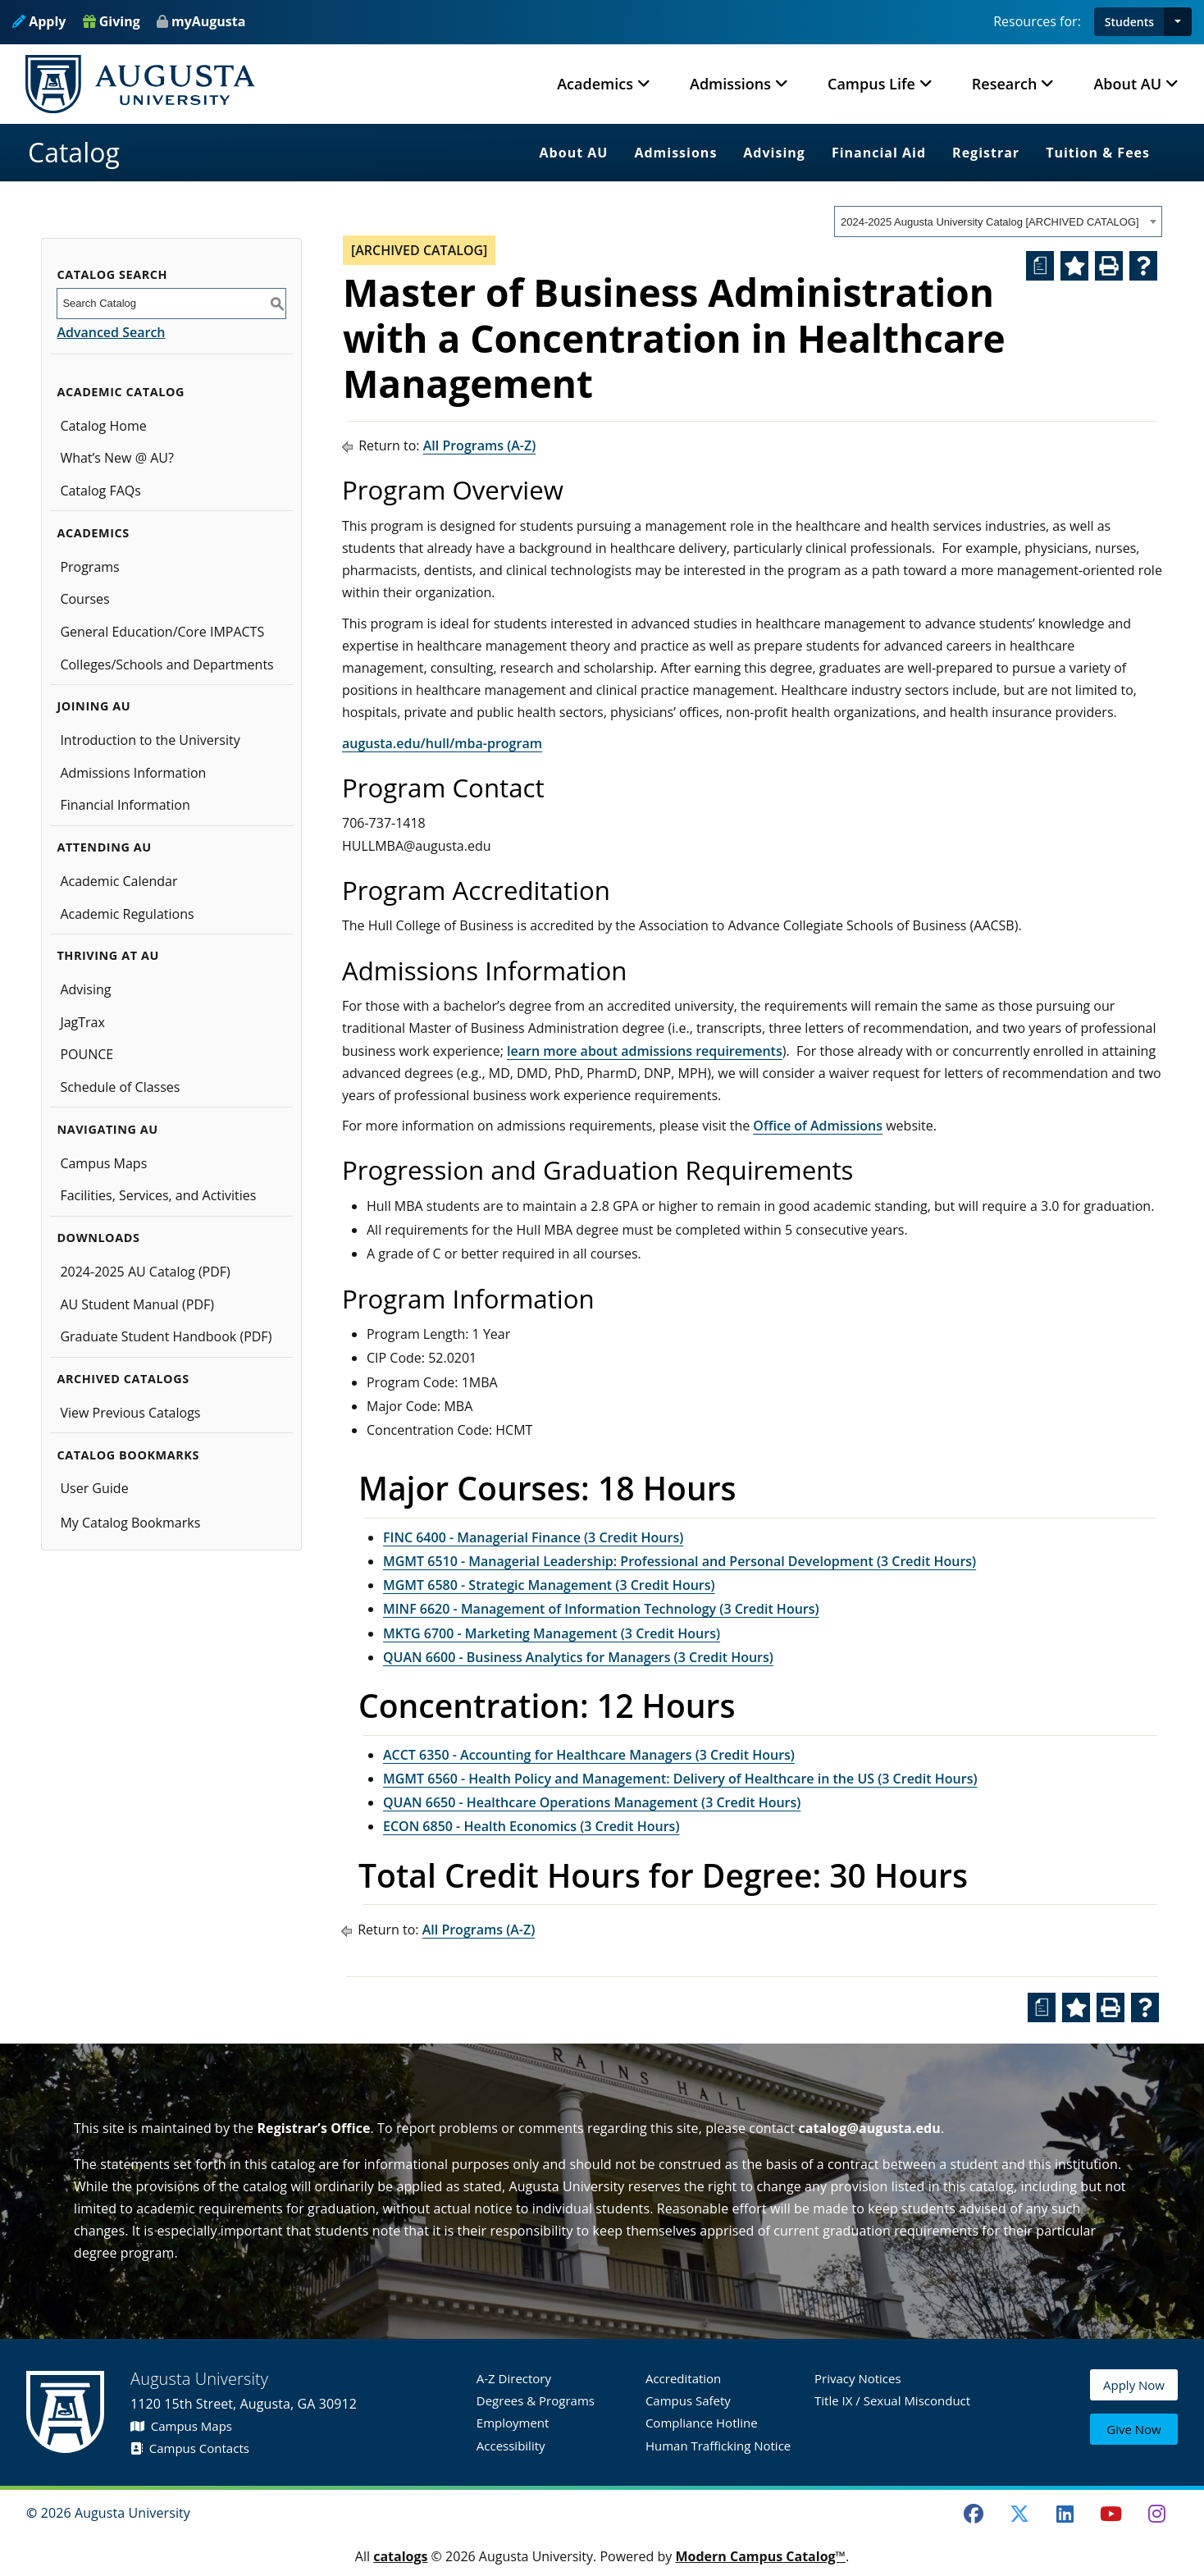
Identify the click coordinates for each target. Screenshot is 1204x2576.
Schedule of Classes (120, 1087)
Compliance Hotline (701, 2422)
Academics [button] (595, 84)
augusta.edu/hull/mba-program (442, 743)
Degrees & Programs (536, 2400)
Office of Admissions (817, 1126)
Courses (84, 599)
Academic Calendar (118, 881)
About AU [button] (1127, 84)
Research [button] (1005, 84)
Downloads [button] (98, 1237)
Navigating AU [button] (107, 1129)
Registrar (985, 153)
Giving (111, 21)
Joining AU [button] (93, 706)
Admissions (675, 153)
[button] (1178, 21)
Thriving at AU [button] (107, 955)
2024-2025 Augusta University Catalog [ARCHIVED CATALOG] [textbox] (990, 222)
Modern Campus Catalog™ (760, 2556)
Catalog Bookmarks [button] (128, 1455)
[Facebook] (973, 2513)
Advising (774, 153)
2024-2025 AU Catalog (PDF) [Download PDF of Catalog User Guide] (145, 1272)
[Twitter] (1019, 2513)
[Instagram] (1156, 2513)
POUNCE (86, 1054)
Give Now (1133, 2431)
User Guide (94, 1488)
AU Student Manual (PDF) (137, 1304)
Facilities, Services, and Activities (158, 1195)
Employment (513, 2422)
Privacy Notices (857, 2378)
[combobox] (998, 221)
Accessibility (511, 2445)
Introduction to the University (149, 740)
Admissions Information (133, 773)
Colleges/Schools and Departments (166, 664)
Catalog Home (103, 426)
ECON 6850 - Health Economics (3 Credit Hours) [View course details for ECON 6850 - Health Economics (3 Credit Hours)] (531, 1826)
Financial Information (124, 805)
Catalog (74, 152)
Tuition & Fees (1098, 153)
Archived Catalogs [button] (123, 1378)
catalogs (400, 2556)
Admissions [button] (730, 84)
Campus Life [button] (871, 84)
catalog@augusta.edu (869, 2128)
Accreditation (683, 2378)
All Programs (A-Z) (479, 445)
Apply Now (1134, 2393)
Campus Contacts (189, 2448)
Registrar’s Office (313, 2128)
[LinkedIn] (1065, 2513)
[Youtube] (1111, 2513)
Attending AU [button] (104, 847)
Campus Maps (103, 1163)
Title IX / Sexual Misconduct (892, 2400)
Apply (39, 21)
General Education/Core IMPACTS (162, 632)
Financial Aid (879, 153)
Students (1129, 22)
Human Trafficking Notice (718, 2445)
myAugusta (208, 21)
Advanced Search (111, 332)
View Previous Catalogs (130, 1413)
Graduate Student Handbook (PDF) (165, 1336)
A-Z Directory (514, 2378)
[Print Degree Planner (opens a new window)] (1040, 266)
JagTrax (82, 1022)
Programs (89, 567)
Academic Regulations (127, 914)
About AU (574, 153)
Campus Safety (688, 2400)
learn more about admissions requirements (644, 1051)
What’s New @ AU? (116, 458)
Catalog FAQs (100, 491)
